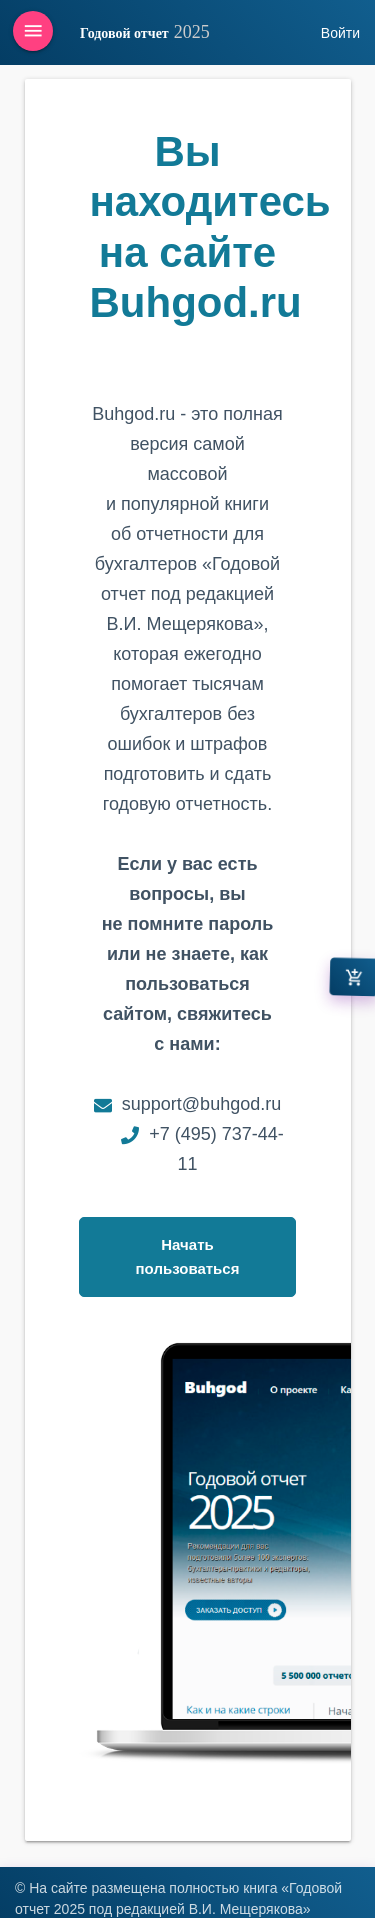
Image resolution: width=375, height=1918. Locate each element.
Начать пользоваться (188, 1256)
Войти (340, 33)
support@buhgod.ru (201, 1104)
